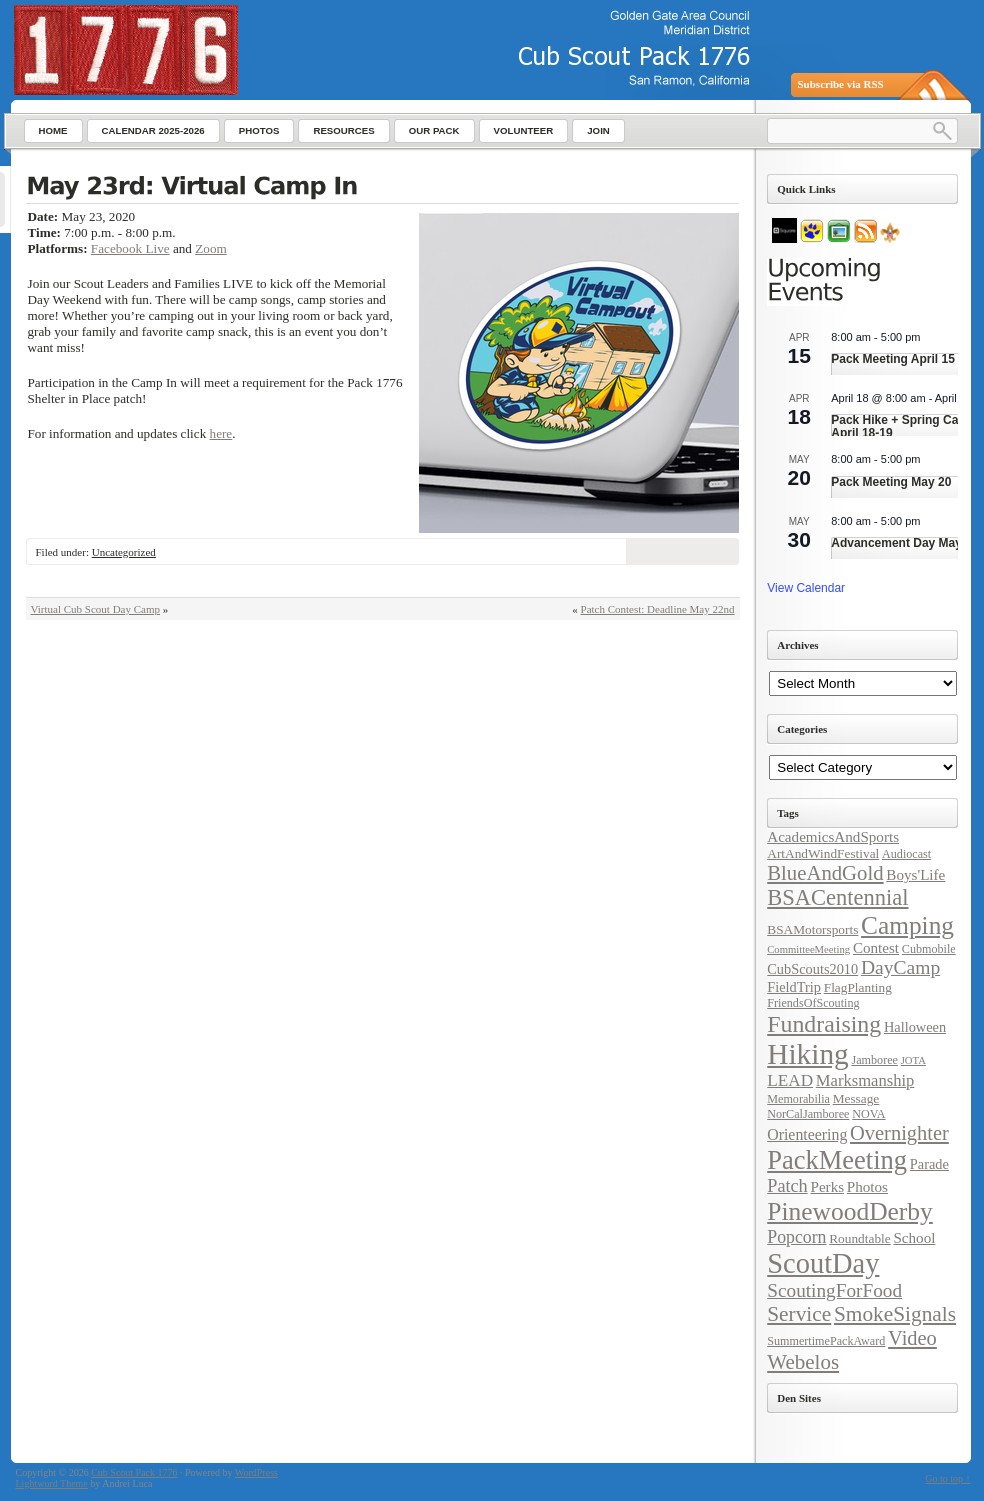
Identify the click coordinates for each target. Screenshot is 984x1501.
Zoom (211, 248)
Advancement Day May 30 (904, 543)
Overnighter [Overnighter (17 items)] (899, 1133)
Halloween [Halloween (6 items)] (915, 1027)
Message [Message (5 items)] (856, 1098)
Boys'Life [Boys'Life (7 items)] (915, 875)
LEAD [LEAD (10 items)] (790, 1080)
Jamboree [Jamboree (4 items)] (874, 1060)
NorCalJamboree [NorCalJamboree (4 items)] (808, 1114)
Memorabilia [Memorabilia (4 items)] (798, 1099)
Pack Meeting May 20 (891, 482)
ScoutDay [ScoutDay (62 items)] (823, 1263)
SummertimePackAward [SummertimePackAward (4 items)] (826, 1341)
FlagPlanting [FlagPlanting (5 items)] (858, 987)
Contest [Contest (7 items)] (876, 948)
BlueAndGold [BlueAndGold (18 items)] (825, 873)
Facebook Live (130, 248)
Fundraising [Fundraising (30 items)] (824, 1024)
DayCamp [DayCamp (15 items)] (900, 967)
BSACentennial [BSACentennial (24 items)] (837, 897)
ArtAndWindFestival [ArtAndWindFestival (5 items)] (823, 853)
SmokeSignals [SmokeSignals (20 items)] (895, 1314)
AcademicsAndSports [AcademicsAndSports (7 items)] (833, 837)
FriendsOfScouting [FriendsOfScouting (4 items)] (813, 1003)
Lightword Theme (52, 1483)
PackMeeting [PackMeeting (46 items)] (837, 1160)
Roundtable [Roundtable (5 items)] (859, 1238)
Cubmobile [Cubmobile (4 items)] (929, 949)
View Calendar (806, 588)
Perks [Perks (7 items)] (827, 1187)
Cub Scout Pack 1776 (134, 1472)
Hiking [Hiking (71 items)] (807, 1054)
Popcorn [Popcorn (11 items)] (796, 1237)
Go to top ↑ (947, 1478)
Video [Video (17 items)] (912, 1338)
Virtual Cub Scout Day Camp (96, 609)
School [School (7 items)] (914, 1238)
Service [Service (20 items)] (799, 1314)
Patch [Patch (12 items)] (787, 1186)
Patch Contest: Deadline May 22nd (658, 609)
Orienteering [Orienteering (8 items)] (807, 1134)
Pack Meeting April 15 (893, 359)
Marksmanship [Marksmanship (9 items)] (865, 1080)
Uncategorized (124, 552)
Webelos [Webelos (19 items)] (803, 1362)
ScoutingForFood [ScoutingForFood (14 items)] (834, 1290)
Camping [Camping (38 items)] (907, 925)
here (221, 433)
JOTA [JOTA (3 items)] (913, 1060)
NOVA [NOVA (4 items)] (868, 1114)
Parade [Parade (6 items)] (929, 1164)
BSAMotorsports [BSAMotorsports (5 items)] (812, 929)
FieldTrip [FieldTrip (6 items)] (794, 987)
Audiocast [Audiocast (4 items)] (906, 854)
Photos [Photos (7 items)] (867, 1187)
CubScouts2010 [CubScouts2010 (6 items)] (812, 969)
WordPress (256, 1472)
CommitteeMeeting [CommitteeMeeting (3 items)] (808, 949)
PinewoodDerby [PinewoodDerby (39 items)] (850, 1211)
